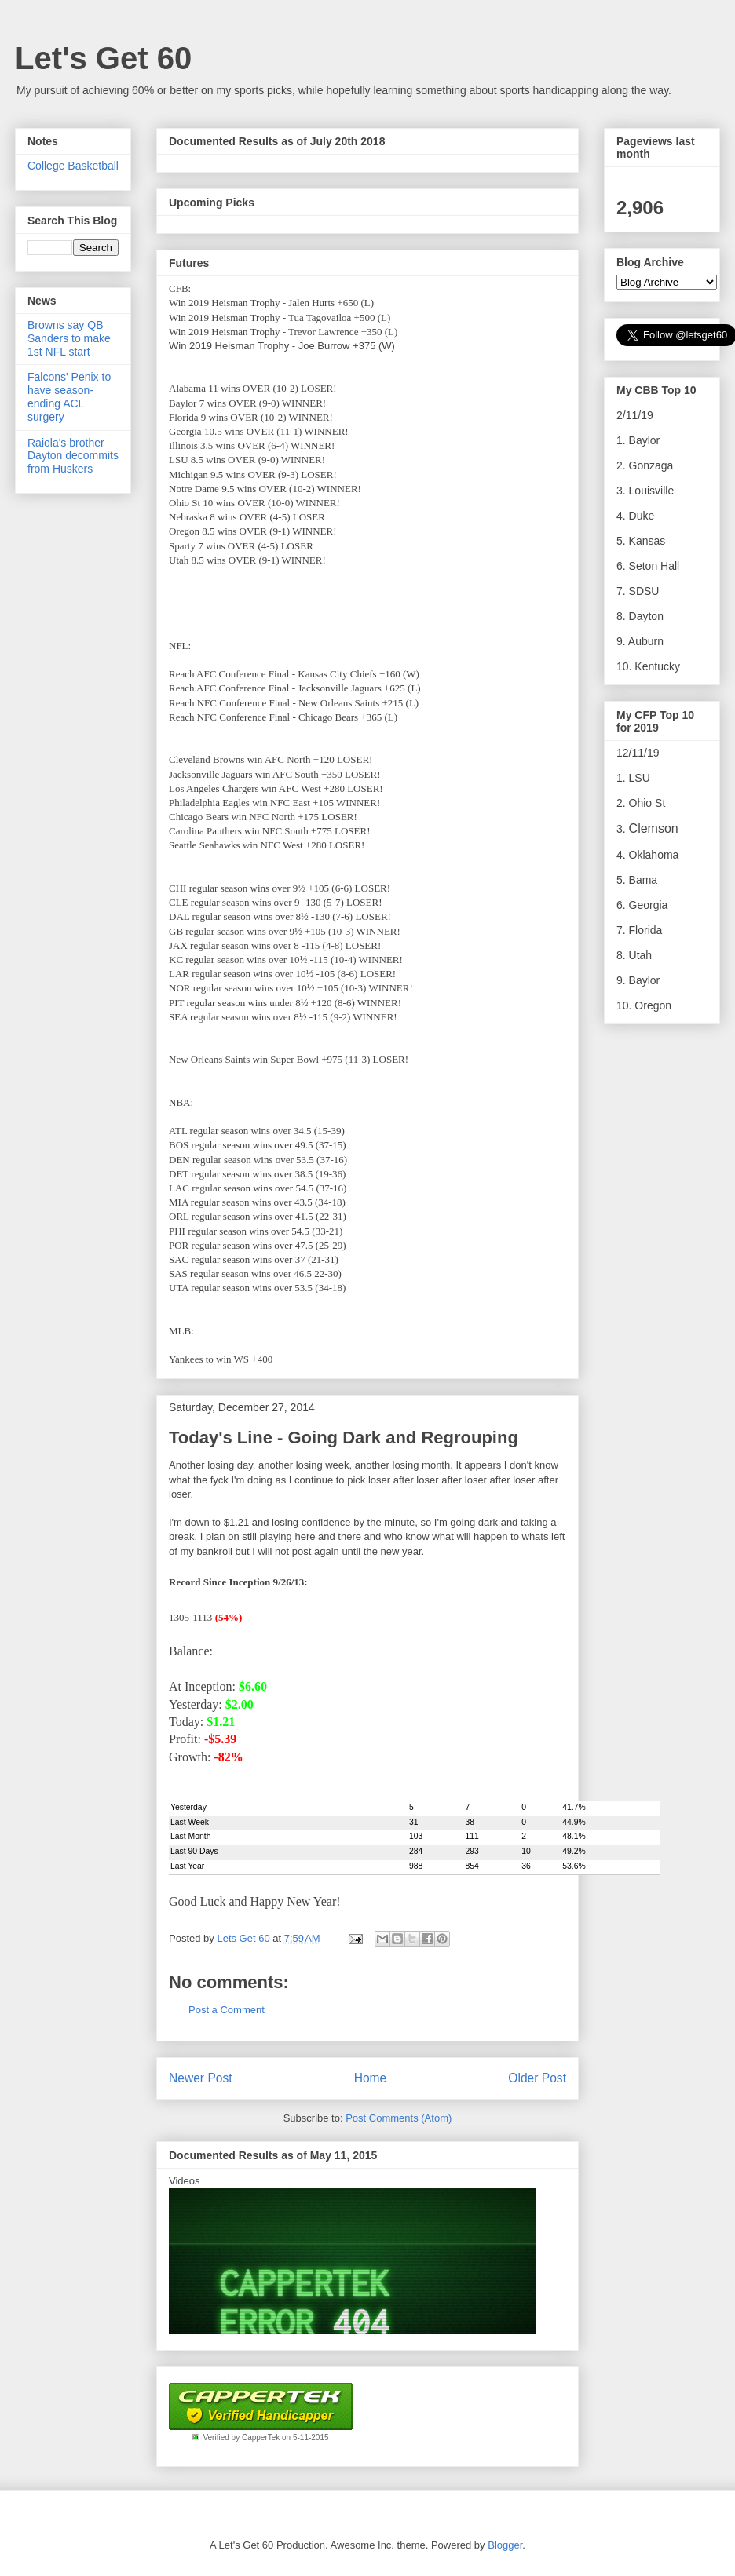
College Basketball (73, 165)
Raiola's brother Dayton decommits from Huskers (73, 456)
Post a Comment (226, 2010)
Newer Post (200, 2078)
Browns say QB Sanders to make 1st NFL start (69, 338)
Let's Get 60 (103, 58)
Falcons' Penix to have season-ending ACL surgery (69, 396)
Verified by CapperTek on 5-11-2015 (265, 2437)
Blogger (505, 2545)
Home (370, 2078)
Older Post (537, 2078)
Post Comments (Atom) (399, 2118)
